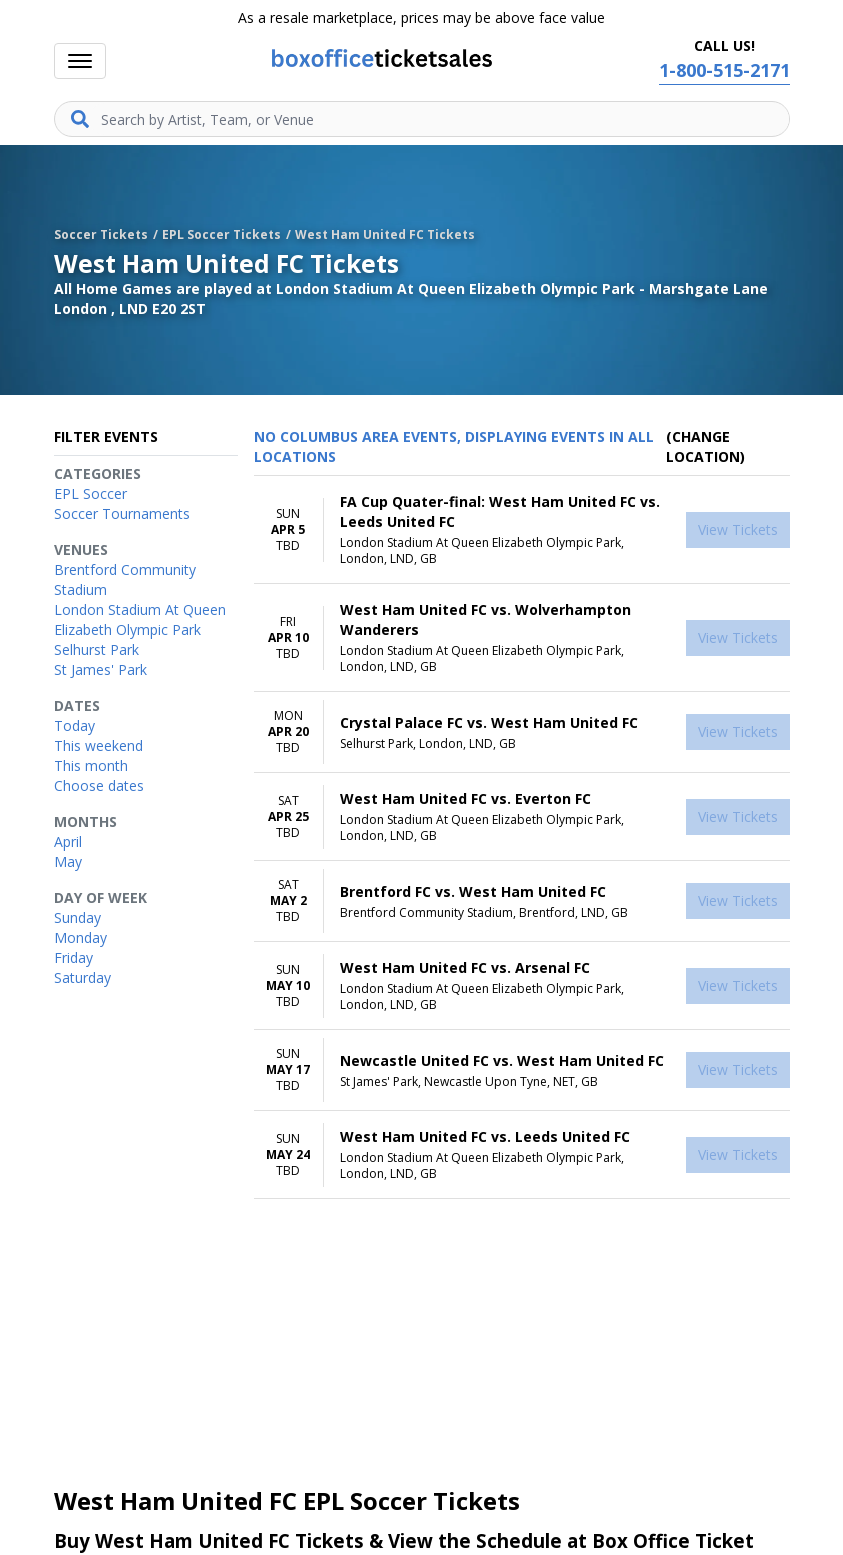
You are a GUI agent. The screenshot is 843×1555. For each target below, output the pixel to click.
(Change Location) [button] (705, 446)
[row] (522, 530)
